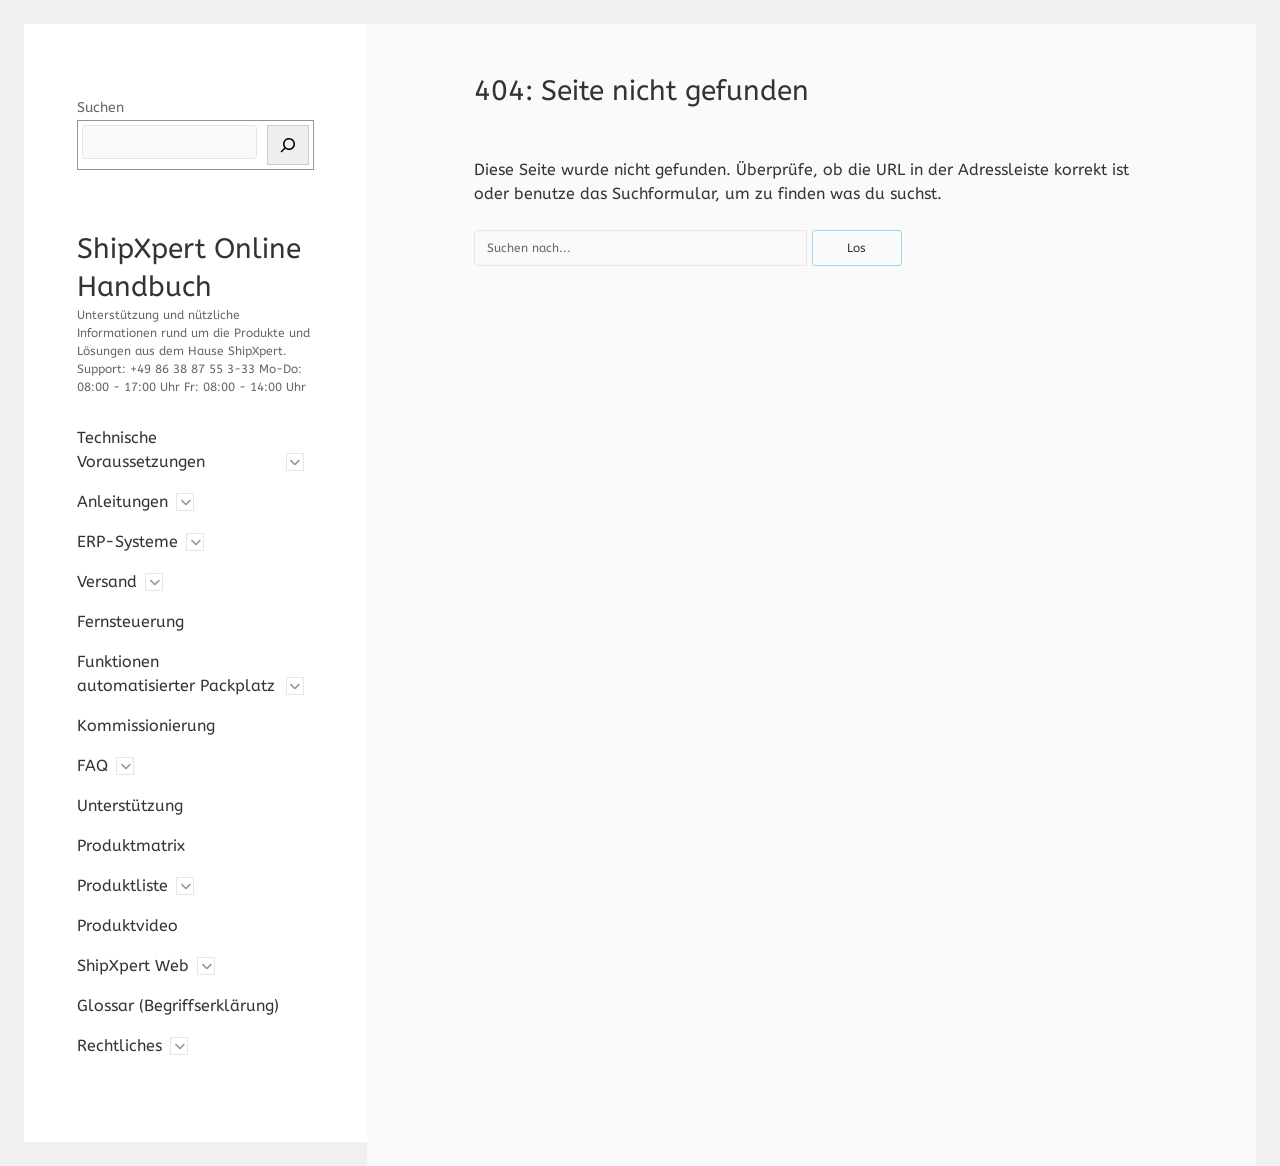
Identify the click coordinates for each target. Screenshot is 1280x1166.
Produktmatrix (131, 845)
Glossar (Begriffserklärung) (178, 1005)
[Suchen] (288, 145)
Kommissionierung (146, 725)
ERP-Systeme (127, 541)
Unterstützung (130, 805)
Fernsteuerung (130, 621)
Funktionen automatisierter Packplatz (176, 673)
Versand (107, 581)
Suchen (100, 107)
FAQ (92, 765)
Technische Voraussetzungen (141, 449)
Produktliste (122, 885)
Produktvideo (127, 925)
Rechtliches (119, 1045)
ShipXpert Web (133, 965)
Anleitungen (122, 501)
